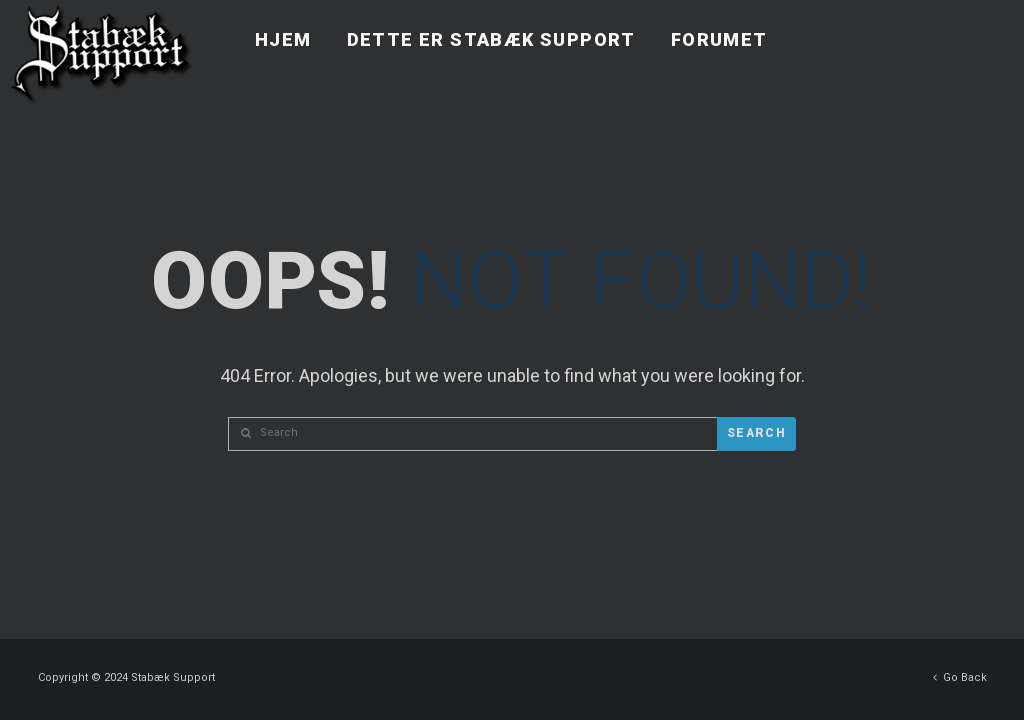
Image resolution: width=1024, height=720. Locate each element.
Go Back (960, 672)
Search (756, 433)
